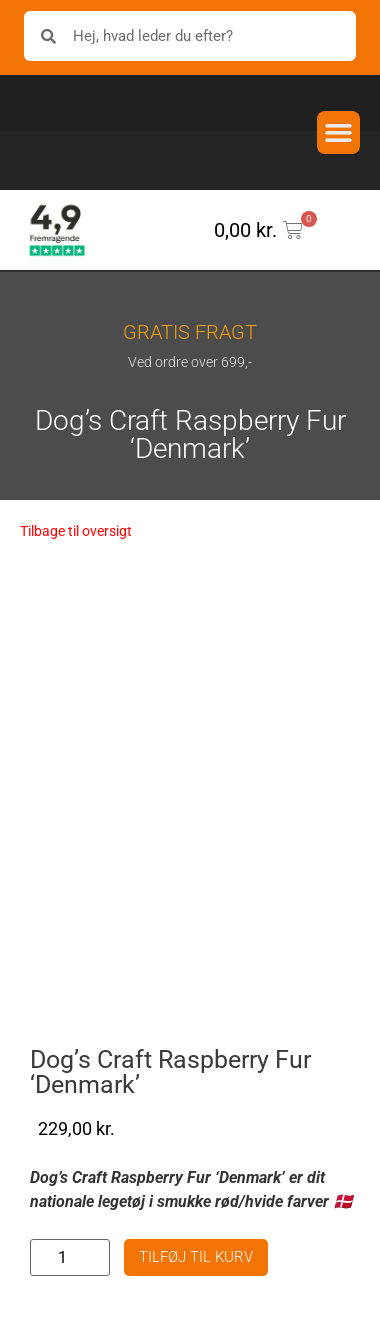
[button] (339, 133)
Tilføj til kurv (196, 1257)
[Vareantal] (70, 1257)
